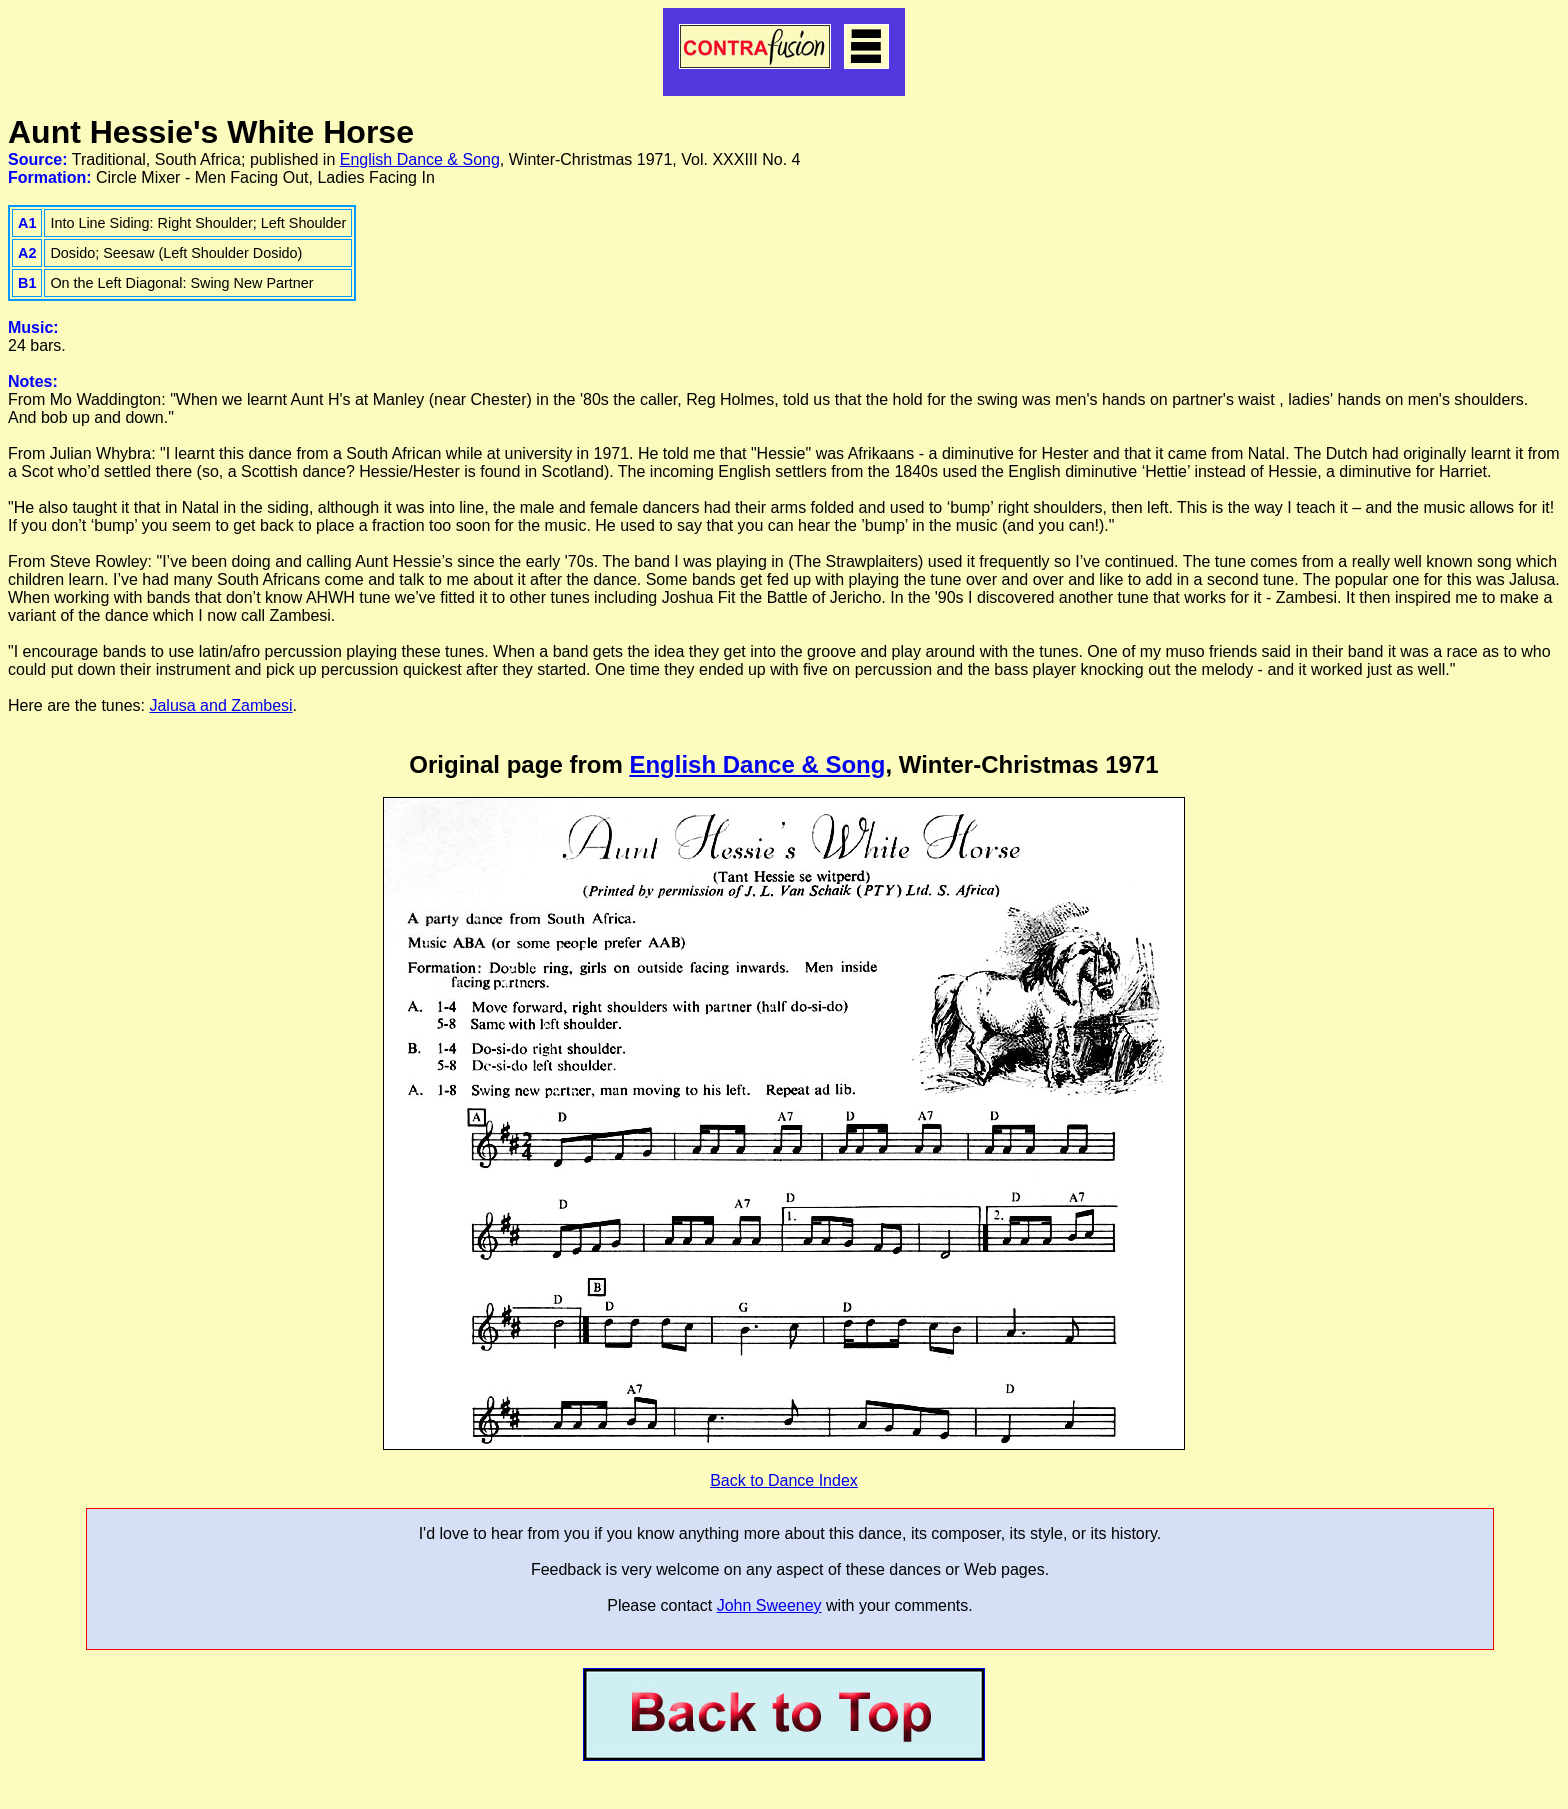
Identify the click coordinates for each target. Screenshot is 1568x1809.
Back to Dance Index (784, 1480)
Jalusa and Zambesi (220, 705)
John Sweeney (769, 1605)
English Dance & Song (420, 159)
